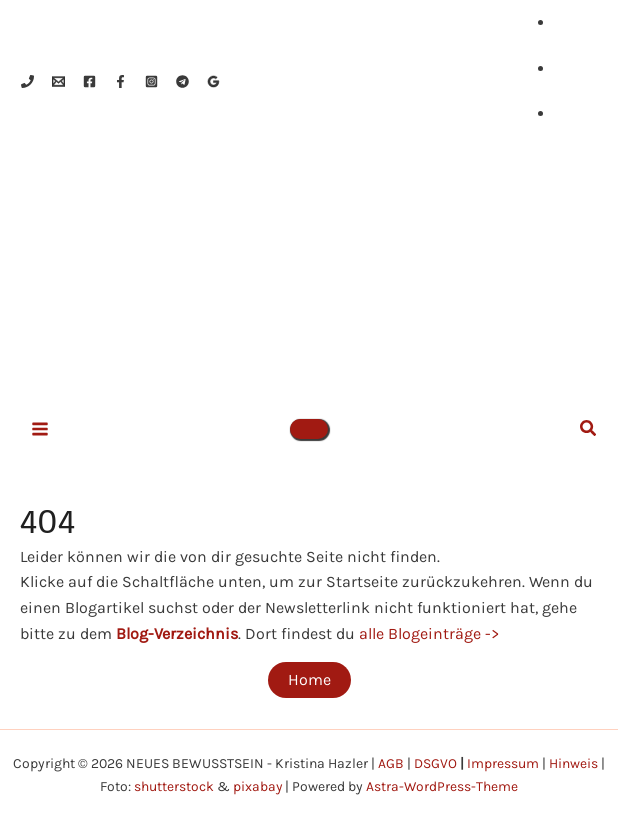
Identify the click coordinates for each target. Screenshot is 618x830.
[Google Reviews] (213, 81)
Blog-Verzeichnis (177, 637)
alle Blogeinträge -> (429, 637)
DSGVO (435, 763)
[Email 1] (58, 81)
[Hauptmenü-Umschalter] (40, 433)
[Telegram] (182, 81)
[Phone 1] (27, 81)
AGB (391, 763)
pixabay (257, 785)
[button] (309, 433)
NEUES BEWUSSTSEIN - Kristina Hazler (378, 278)
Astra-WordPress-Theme (442, 785)
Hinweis (573, 763)
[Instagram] (151, 81)
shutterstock (173, 785)
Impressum (503, 763)
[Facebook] (89, 81)
